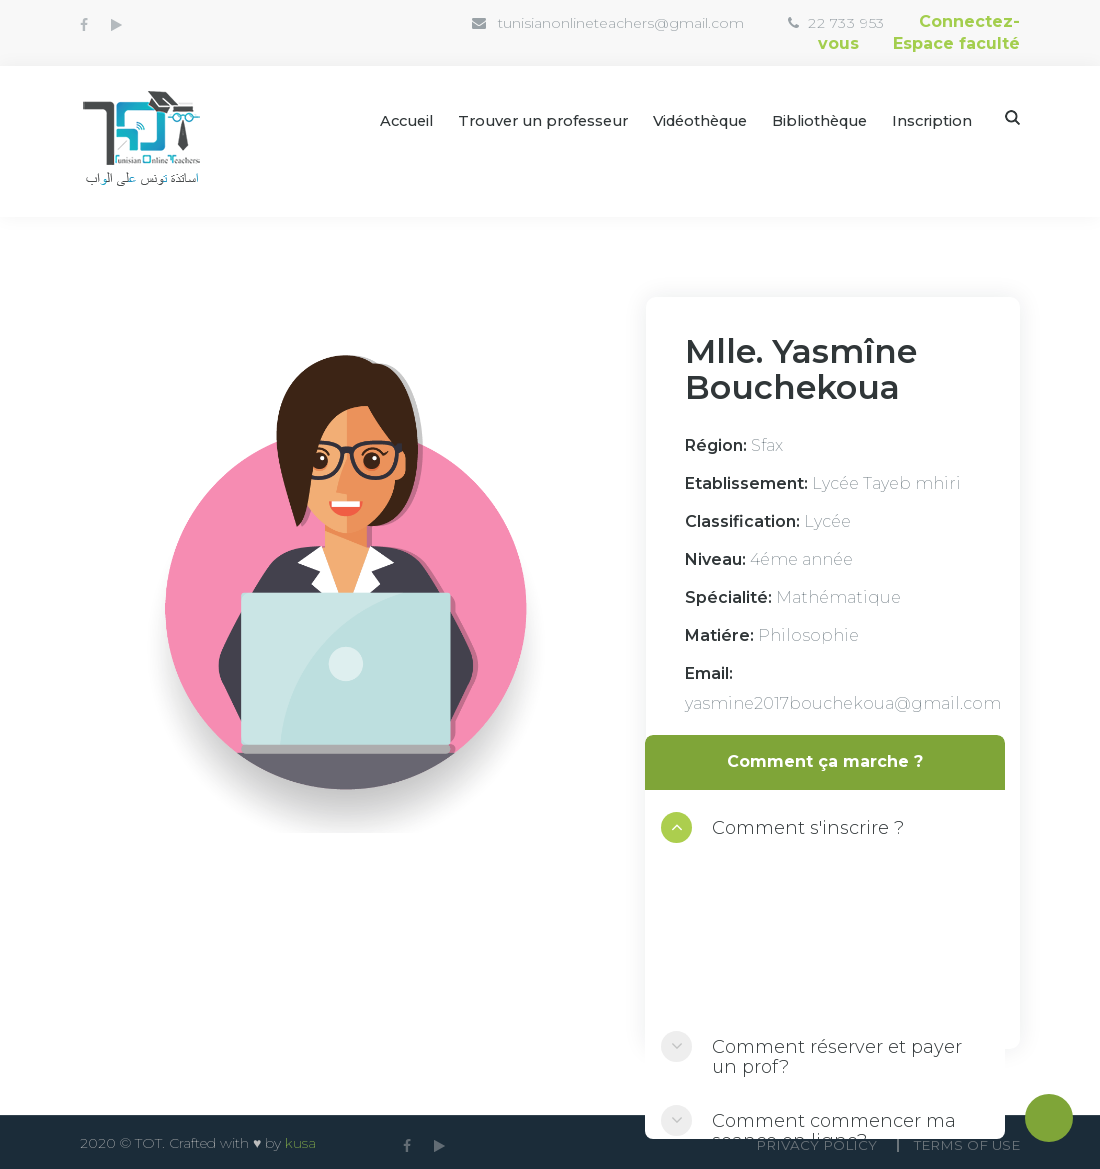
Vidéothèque (686, 118)
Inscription (931, 118)
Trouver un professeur (520, 118)
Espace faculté (956, 41)
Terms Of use (964, 1142)
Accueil (376, 118)
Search (1012, 115)
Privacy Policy (804, 1142)
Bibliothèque (814, 118)
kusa (300, 1141)
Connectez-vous (919, 21)
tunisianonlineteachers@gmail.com (553, 23)
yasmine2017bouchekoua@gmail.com (843, 701)
